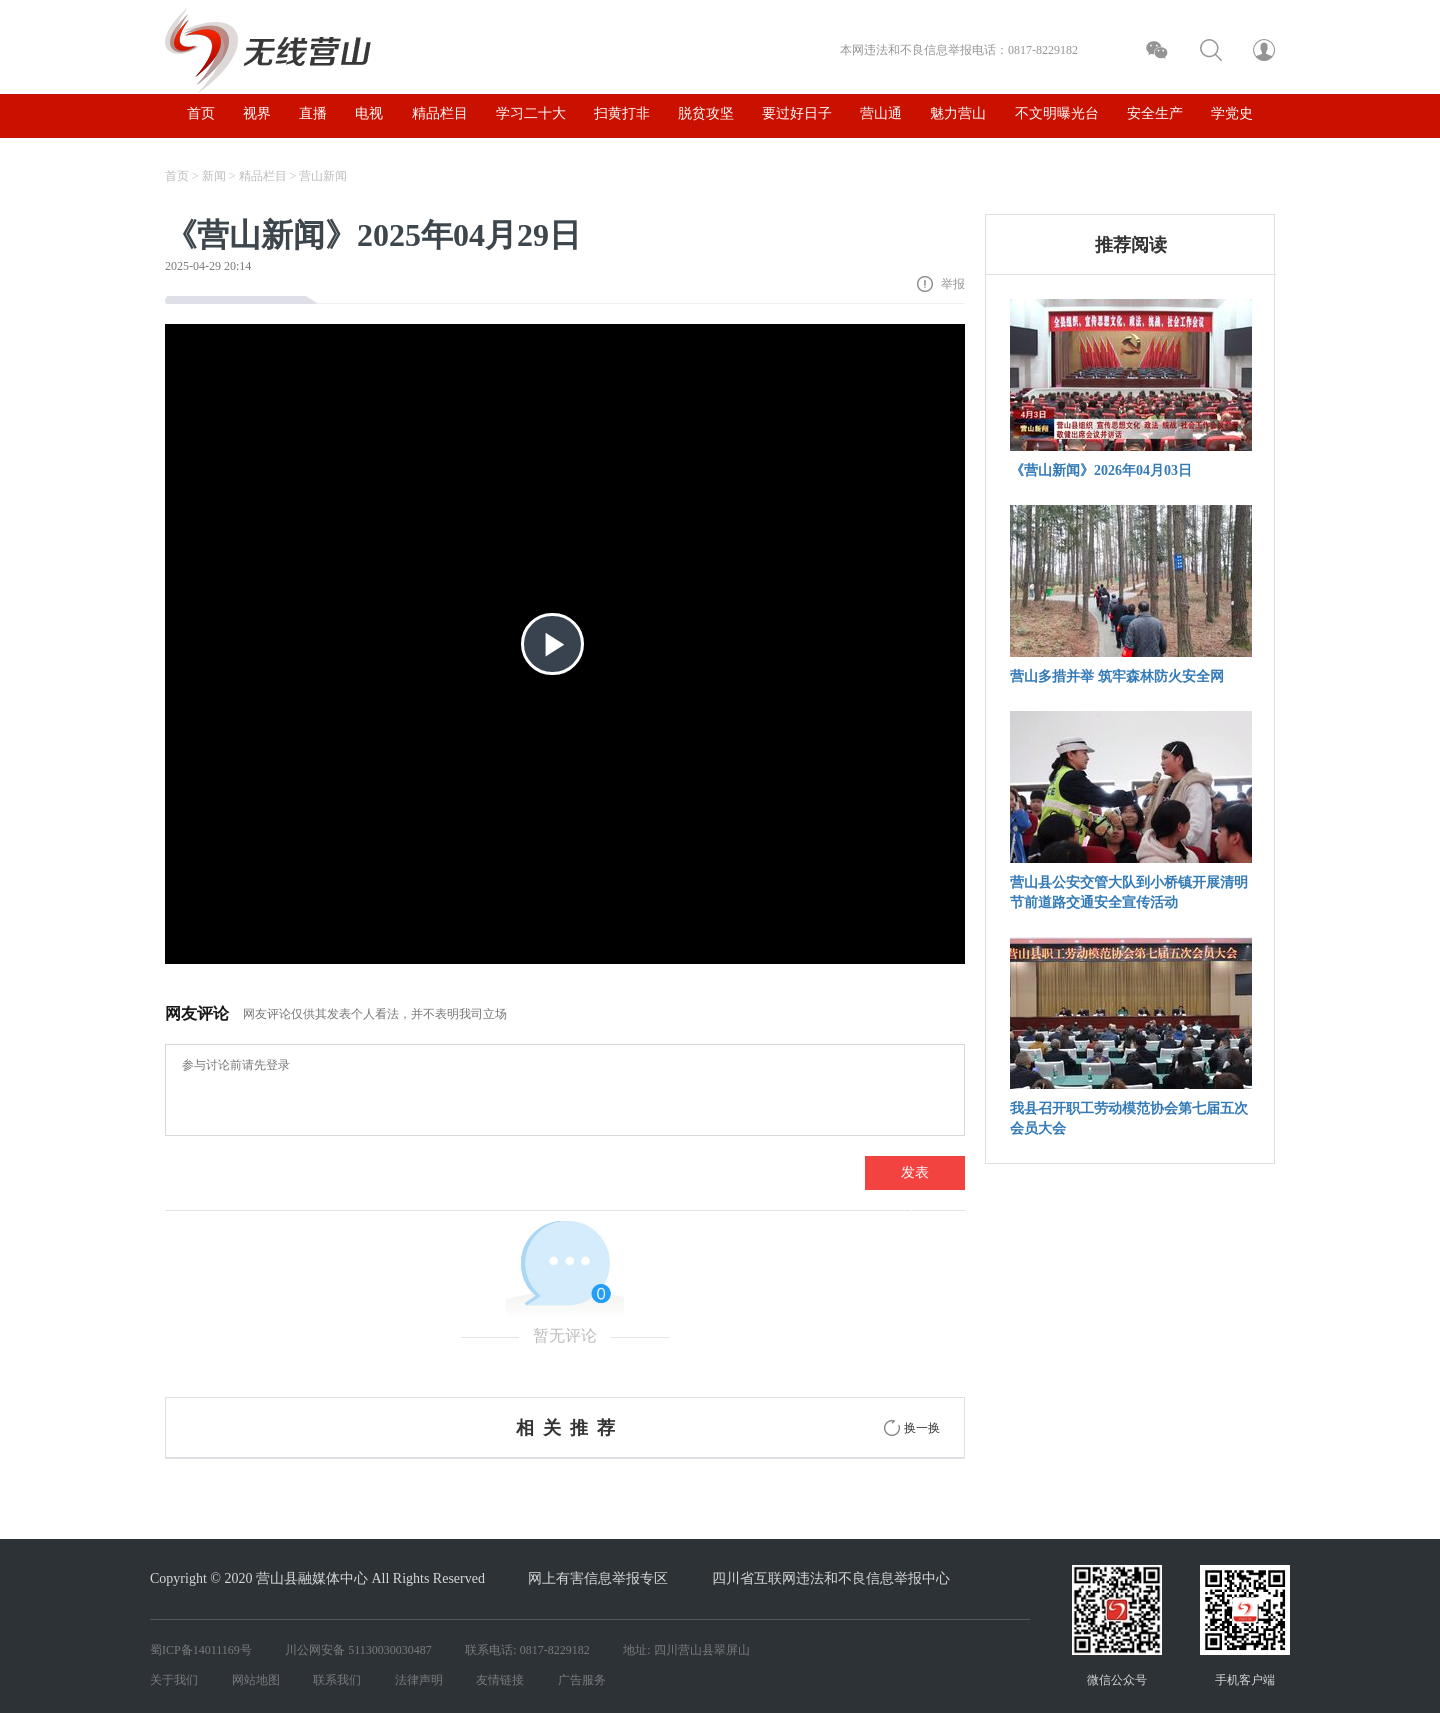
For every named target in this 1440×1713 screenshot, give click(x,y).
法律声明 (419, 1680)
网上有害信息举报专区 (598, 1578)
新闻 (214, 176)
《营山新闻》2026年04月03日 (1101, 470)
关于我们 (174, 1680)
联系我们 (337, 1680)
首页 (177, 176)
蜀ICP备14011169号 (201, 1650)
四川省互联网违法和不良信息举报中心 (831, 1578)
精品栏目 (263, 176)
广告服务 (582, 1680)
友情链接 (500, 1680)
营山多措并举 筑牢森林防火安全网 (1117, 676)
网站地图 (256, 1680)
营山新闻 (323, 176)
